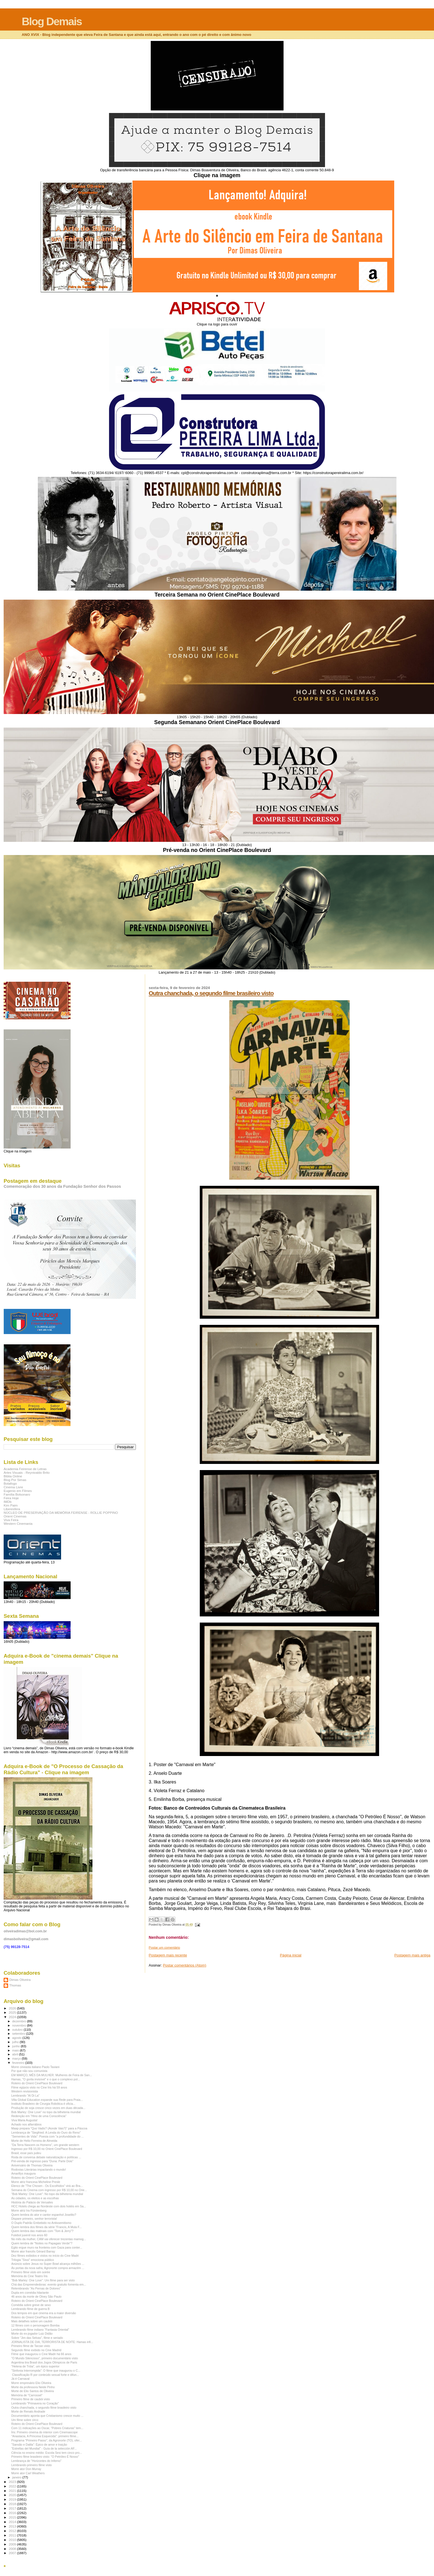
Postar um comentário (164, 1947)
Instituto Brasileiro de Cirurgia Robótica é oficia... (43, 2103)
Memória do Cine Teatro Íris (29, 2276)
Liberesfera (12, 1509)
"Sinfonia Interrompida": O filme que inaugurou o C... (45, 2370)
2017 (13, 2508)
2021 (13, 2490)
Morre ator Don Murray (26, 2469)
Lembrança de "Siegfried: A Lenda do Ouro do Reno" (46, 2132)
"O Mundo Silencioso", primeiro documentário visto (44, 2358)
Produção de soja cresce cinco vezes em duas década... (48, 2108)
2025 (13, 2012)
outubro (18, 2029)
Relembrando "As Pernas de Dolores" (36, 2288)
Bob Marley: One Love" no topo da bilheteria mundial (46, 2112)
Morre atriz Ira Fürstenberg (29, 2210)
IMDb (7, 1501)
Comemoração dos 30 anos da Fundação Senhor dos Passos (62, 1186)
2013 (13, 2526)
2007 (13, 2553)
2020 (13, 2495)
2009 (13, 2544)
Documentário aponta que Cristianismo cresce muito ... (47, 2415)
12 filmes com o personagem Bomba (35, 2325)
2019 (13, 2499)
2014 (13, 2522)
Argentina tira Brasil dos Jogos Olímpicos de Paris (44, 2362)
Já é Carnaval (20, 2378)
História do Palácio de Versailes (32, 2202)
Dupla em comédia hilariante (30, 2292)
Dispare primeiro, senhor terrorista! (34, 2218)
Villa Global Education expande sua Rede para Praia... (47, 2099)
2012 (13, 2531)
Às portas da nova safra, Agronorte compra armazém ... (47, 2268)
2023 (13, 2481)
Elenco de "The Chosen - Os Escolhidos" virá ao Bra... (47, 2185)
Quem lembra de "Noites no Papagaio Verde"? (41, 2243)
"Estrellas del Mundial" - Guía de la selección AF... (44, 2448)
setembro (19, 2033)
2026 (13, 2008)
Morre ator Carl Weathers (28, 2473)
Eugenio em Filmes (18, 1491)
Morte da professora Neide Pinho (33, 2387)
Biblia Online (13, 1476)
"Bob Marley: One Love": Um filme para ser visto (43, 2280)
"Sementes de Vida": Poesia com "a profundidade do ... (47, 2136)
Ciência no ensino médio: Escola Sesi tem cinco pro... (46, 2452)
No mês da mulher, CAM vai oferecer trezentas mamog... (48, 2239)
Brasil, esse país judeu (26, 2153)
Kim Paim (11, 1505)
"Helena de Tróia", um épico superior (35, 2366)
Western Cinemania (18, 1523)
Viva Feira (11, 1520)
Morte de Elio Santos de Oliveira (32, 2391)
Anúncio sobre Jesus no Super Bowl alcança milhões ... (47, 2263)
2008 (13, 2548)
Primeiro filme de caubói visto (30, 2399)
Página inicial (290, 1955)
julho (16, 2042)
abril (15, 2054)
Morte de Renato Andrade (28, 2411)
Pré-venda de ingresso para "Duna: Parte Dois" (42, 2161)
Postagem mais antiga (412, 1955)
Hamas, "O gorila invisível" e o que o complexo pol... (45, 2079)
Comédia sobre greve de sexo (31, 2305)
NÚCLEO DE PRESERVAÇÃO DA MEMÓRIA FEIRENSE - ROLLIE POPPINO (61, 1512)
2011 (13, 2535)
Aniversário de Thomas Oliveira (31, 2165)
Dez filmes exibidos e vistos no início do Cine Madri (45, 2255)
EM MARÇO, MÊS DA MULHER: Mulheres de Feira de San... (51, 2075)
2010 (13, 2540)
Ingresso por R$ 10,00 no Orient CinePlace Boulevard (46, 2148)
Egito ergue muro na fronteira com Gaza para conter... (46, 2247)
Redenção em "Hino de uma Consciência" (38, 2116)
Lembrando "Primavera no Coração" (35, 2403)
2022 (13, 2486)
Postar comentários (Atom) (184, 1965)
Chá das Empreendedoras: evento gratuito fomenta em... (48, 2284)
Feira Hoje (11, 1498)
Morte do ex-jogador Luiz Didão (32, 2333)
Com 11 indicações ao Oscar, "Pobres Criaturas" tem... (47, 2428)
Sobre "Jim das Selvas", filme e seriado (37, 2337)
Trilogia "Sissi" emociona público (32, 2259)
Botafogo (10, 1483)
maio (16, 2050)
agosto (17, 2037)
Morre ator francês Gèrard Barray (33, 2251)
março (17, 2058)
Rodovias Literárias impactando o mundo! (38, 2169)
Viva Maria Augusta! (24, 2120)
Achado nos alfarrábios (26, 2124)
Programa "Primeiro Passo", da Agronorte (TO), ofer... (46, 2440)
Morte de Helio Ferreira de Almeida (34, 2140)
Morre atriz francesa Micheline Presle (35, 2182)
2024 (13, 2017)
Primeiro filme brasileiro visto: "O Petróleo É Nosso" (45, 2456)
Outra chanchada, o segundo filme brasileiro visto (211, 993)
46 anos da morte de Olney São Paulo (36, 2296)
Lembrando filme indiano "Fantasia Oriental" (40, 2329)
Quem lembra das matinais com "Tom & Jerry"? (42, 2231)
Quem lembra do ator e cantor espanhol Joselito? (43, 2214)
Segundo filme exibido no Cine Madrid (36, 2350)
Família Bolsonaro (17, 1494)
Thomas (15, 1985)
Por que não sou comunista (29, 2071)
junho (16, 2046)
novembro (19, 2025)
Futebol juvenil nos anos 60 (29, 2235)
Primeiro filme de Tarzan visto (30, 2346)
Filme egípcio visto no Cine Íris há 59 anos (39, 2087)
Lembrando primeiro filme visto (31, 2465)
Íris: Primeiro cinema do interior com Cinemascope (44, 2432)
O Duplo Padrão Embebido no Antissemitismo (41, 2222)
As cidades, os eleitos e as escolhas (35, 2198)
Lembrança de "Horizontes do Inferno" (36, 2460)
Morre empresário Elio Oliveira (31, 2383)
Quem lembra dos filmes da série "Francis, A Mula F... (46, 2227)
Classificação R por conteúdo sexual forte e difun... (45, 2374)
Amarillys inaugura (23, 2173)
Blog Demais (52, 21)
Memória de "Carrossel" (27, 2395)
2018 (13, 2504)
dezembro (19, 2021)
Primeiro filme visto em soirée (30, 2272)
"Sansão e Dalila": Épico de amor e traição (39, 2444)
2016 (13, 2513)
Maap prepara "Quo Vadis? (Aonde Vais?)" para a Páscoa (49, 2128)
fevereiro (18, 2062)
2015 (13, 2517)
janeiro (17, 2477)
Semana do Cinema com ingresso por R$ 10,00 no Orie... (49, 2190)
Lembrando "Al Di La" (25, 2095)
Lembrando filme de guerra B (30, 2309)
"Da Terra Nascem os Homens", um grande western (45, 2145)
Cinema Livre (13, 1487)
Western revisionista (24, 2091)
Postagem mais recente (168, 1955)
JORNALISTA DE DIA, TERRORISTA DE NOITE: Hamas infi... (52, 2342)
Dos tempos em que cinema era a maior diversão (43, 2313)
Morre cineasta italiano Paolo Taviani (35, 2067)
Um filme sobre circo (24, 2420)
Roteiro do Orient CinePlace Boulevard (36, 2083)
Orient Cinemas (15, 1516)
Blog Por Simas (15, 1480)
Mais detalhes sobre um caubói (31, 2321)
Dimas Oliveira (20, 1979)
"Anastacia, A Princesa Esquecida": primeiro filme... (44, 2436)
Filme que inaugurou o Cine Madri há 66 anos (41, 2354)
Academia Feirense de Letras (25, 1469)
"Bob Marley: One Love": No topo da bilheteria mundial (47, 2194)
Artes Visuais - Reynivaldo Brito (27, 1472)
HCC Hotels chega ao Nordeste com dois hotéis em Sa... (48, 2206)
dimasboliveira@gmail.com (26, 1939)
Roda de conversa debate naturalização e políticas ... (46, 2157)
